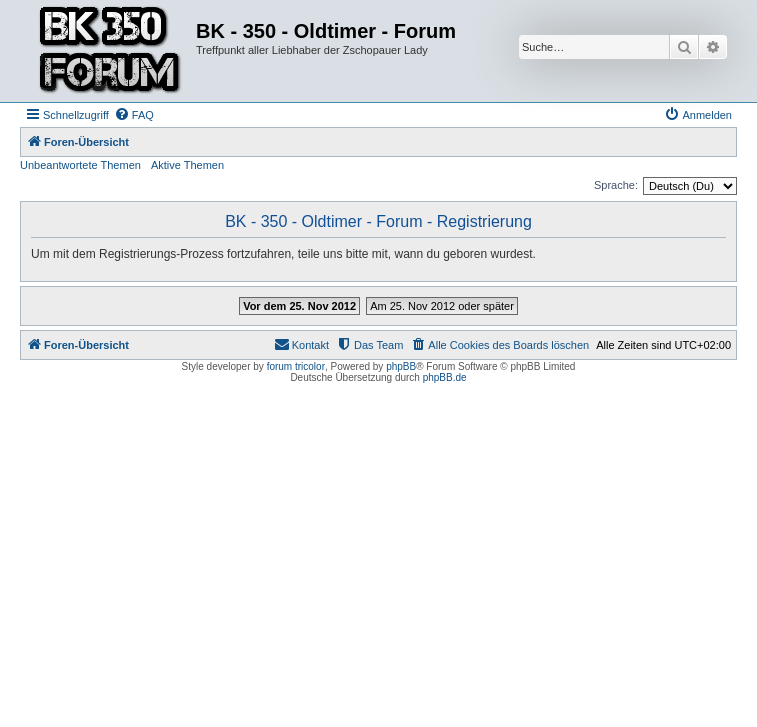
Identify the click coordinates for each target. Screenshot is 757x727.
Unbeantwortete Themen (80, 165)
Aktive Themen (187, 165)
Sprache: (616, 185)
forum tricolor (296, 366)
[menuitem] (134, 115)
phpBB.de (445, 377)
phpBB (401, 366)
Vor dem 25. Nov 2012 (299, 306)
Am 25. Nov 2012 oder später (442, 306)
